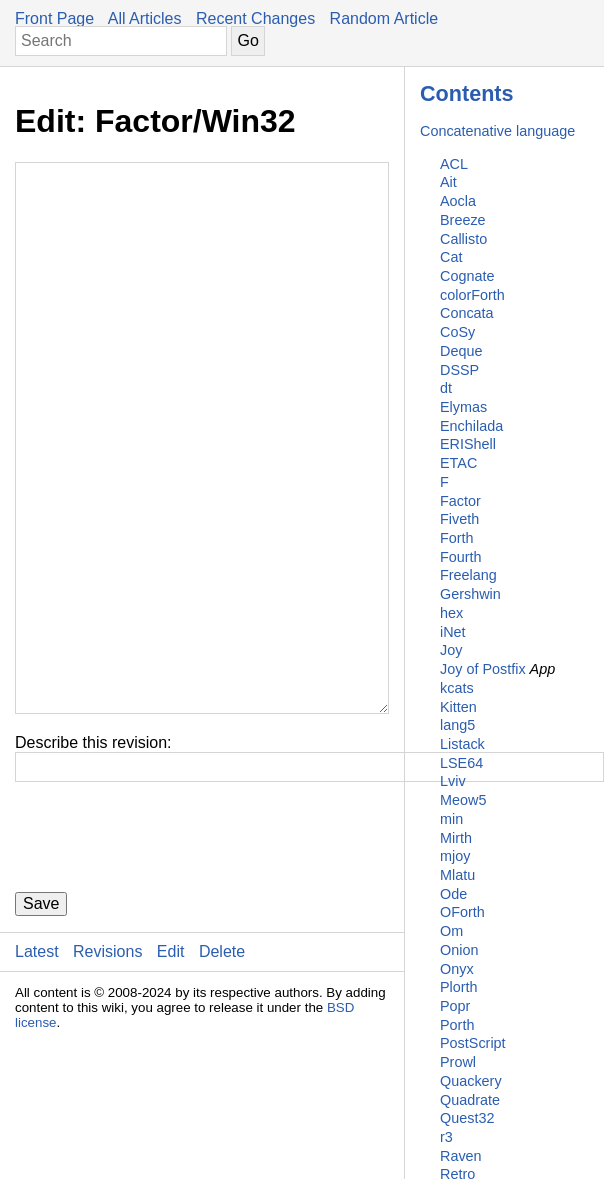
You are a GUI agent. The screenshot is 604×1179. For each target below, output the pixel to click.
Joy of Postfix (483, 669)
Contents (467, 93)
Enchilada (471, 426)
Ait (448, 182)
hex (451, 613)
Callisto (463, 239)
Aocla (458, 201)
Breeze (463, 220)
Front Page (54, 18)
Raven (461, 1156)
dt (446, 388)
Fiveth (459, 519)
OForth (462, 912)
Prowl (458, 1062)
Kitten (458, 707)
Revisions (107, 1071)
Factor (460, 501)
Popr (455, 1006)
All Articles (145, 18)
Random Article (384, 18)
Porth (457, 1025)
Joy (451, 650)
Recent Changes (255, 18)
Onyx (457, 969)
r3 (446, 1137)
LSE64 (461, 763)
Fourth (461, 557)
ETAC (458, 463)
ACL (454, 164)
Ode (453, 894)
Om (451, 931)
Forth (457, 538)
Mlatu (457, 875)
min (451, 819)
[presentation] (167, 957)
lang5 (457, 725)
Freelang (468, 575)
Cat (451, 257)
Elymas (463, 407)
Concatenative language (497, 131)
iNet (453, 632)
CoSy (457, 332)
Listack (462, 744)
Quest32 (467, 1118)
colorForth (472, 295)
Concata (467, 313)
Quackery (471, 1081)
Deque (461, 351)
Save (41, 1023)
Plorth (459, 987)
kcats (457, 688)
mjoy (455, 856)
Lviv (453, 781)
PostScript (473, 1043)
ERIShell (468, 444)
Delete (222, 1071)
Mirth (456, 838)
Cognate (467, 276)
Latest (37, 1071)
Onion (459, 950)
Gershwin (470, 594)
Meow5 (463, 800)
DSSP (459, 370)
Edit (171, 1071)
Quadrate (470, 1100)
